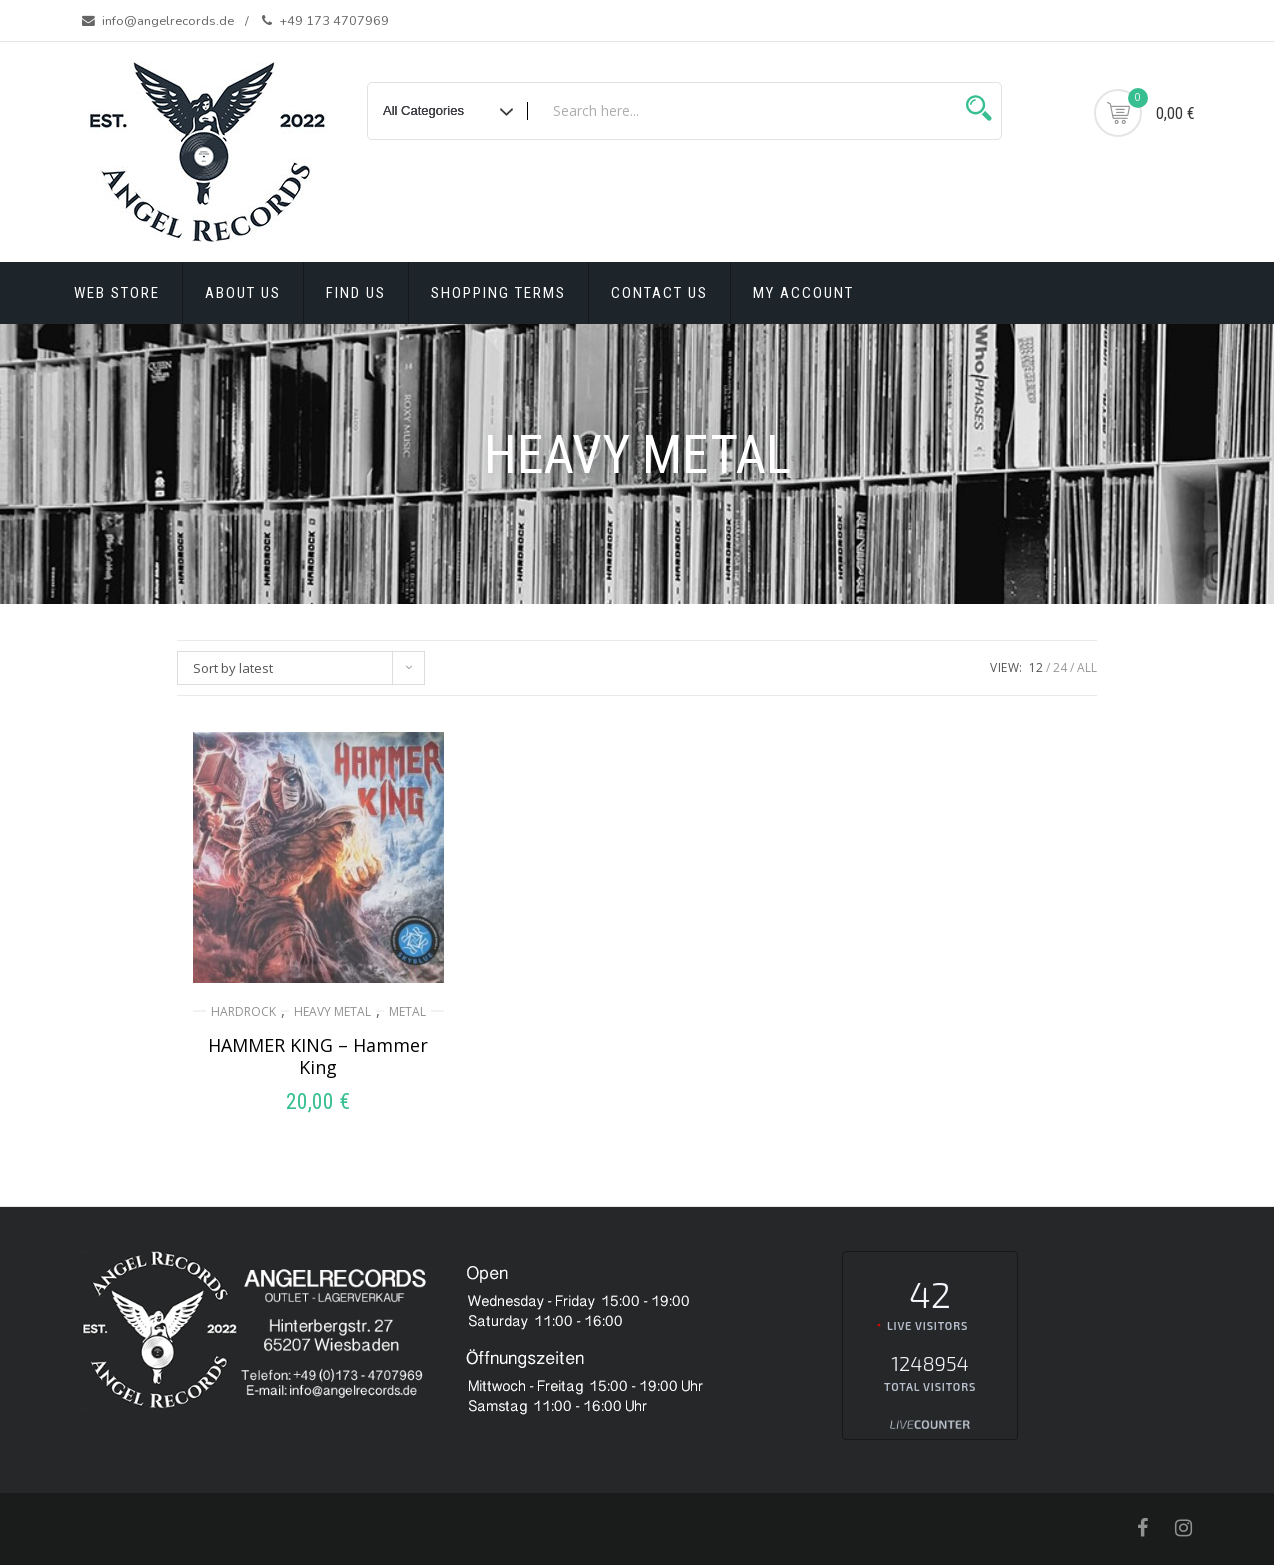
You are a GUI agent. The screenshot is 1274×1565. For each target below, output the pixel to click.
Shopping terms (498, 293)
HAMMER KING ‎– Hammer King (318, 1056)
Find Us (356, 293)
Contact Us (659, 293)
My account (803, 293)
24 (1060, 667)
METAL (407, 1011)
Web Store (117, 293)
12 (1036, 667)
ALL (1087, 667)
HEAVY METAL (332, 1011)
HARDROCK (243, 1011)
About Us (243, 293)
